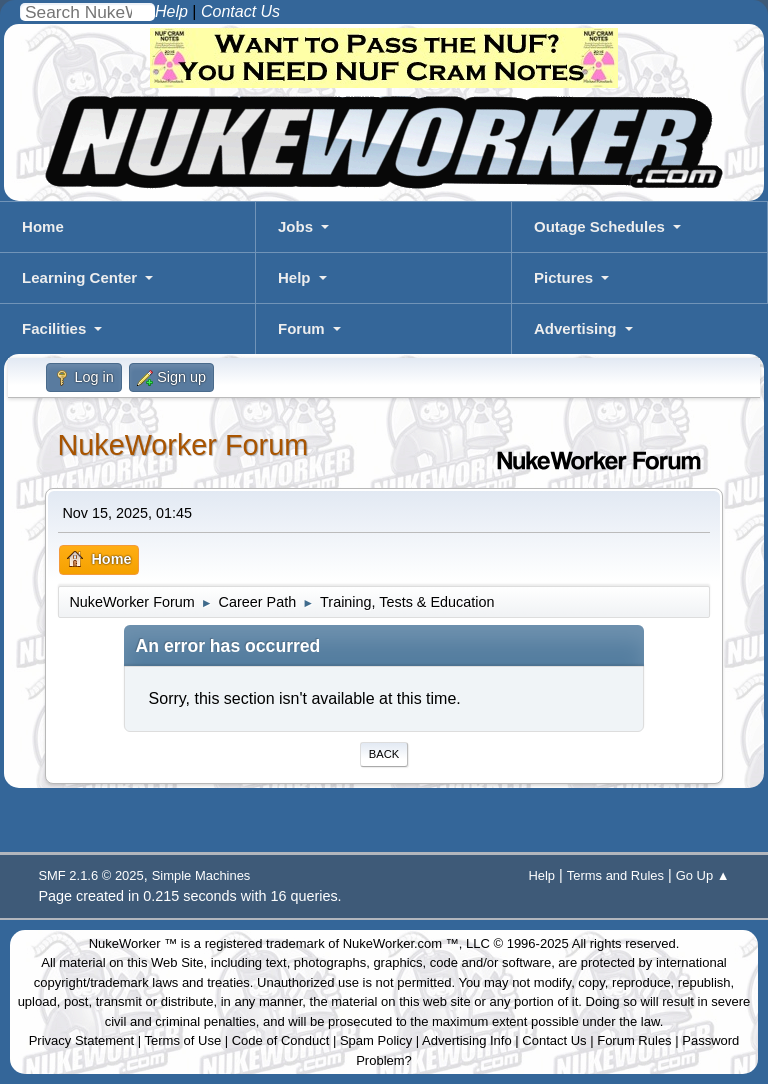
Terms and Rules (615, 875)
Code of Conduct (281, 1040)
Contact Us (554, 1040)
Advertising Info (467, 1040)
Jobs (295, 226)
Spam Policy (376, 1040)
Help (294, 277)
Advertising (575, 328)
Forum (301, 328)
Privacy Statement (82, 1040)
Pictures (563, 277)
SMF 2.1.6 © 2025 (90, 875)
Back (384, 754)
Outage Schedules (599, 226)
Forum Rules (634, 1040)
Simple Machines (201, 875)
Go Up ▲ (703, 875)
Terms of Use (183, 1040)
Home (43, 226)
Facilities (54, 328)
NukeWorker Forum (182, 445)
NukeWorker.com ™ (401, 943)
